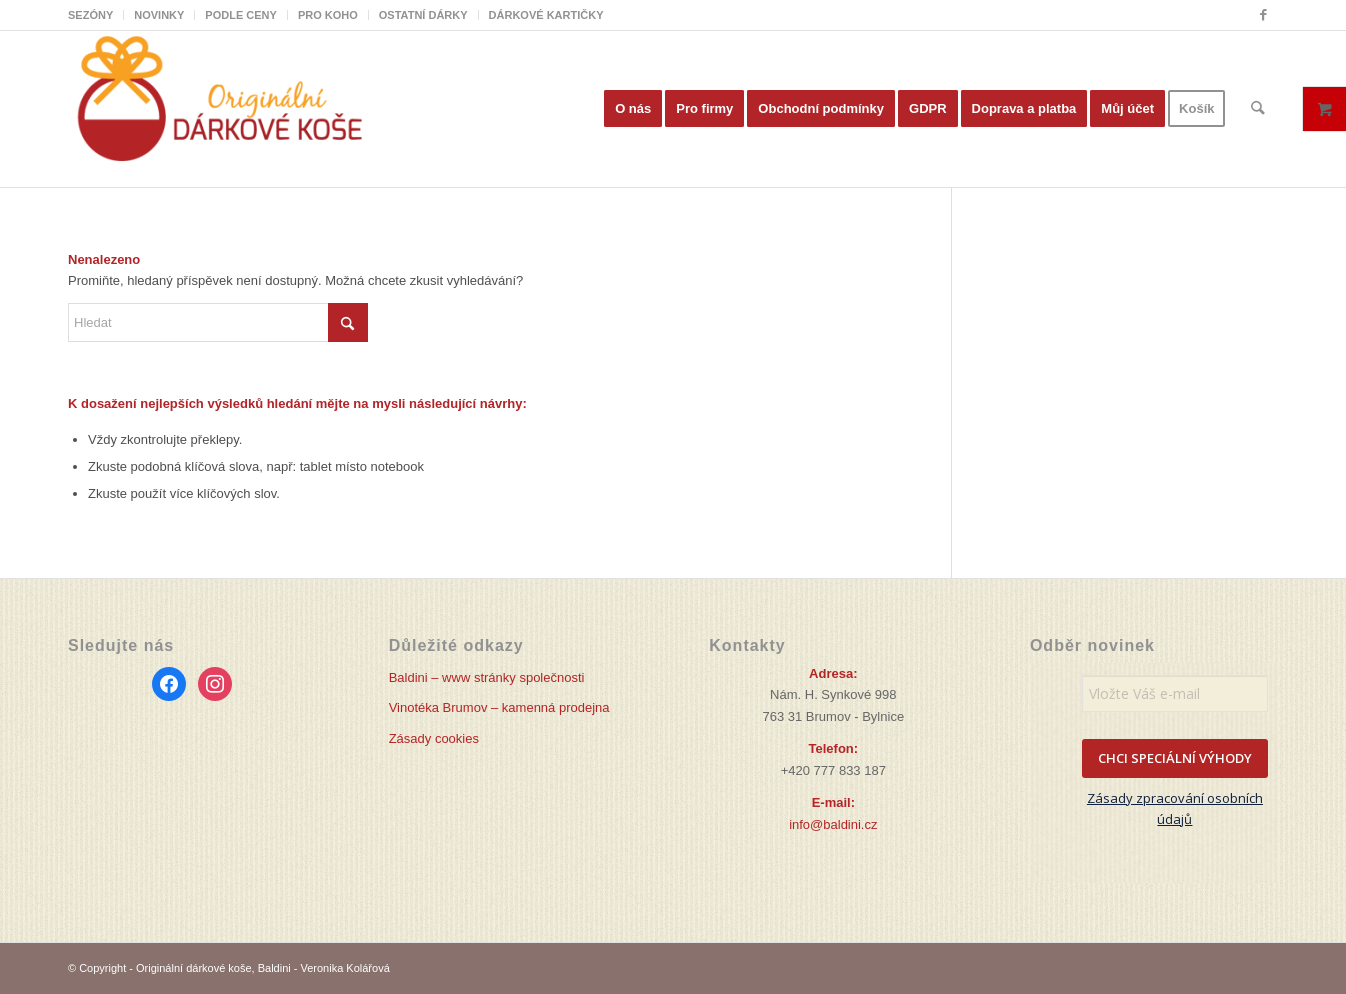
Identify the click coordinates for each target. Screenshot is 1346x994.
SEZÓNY (90, 15)
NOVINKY (159, 15)
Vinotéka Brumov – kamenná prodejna (499, 707)
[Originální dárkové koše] (218, 109)
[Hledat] (1258, 109)
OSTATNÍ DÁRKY (423, 15)
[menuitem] (96, 15)
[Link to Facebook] (1263, 15)
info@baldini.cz (833, 824)
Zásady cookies (434, 738)
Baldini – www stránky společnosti (487, 677)
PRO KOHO (328, 15)
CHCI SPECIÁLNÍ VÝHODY (1175, 758)
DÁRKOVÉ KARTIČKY (546, 15)
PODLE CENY (241, 15)
